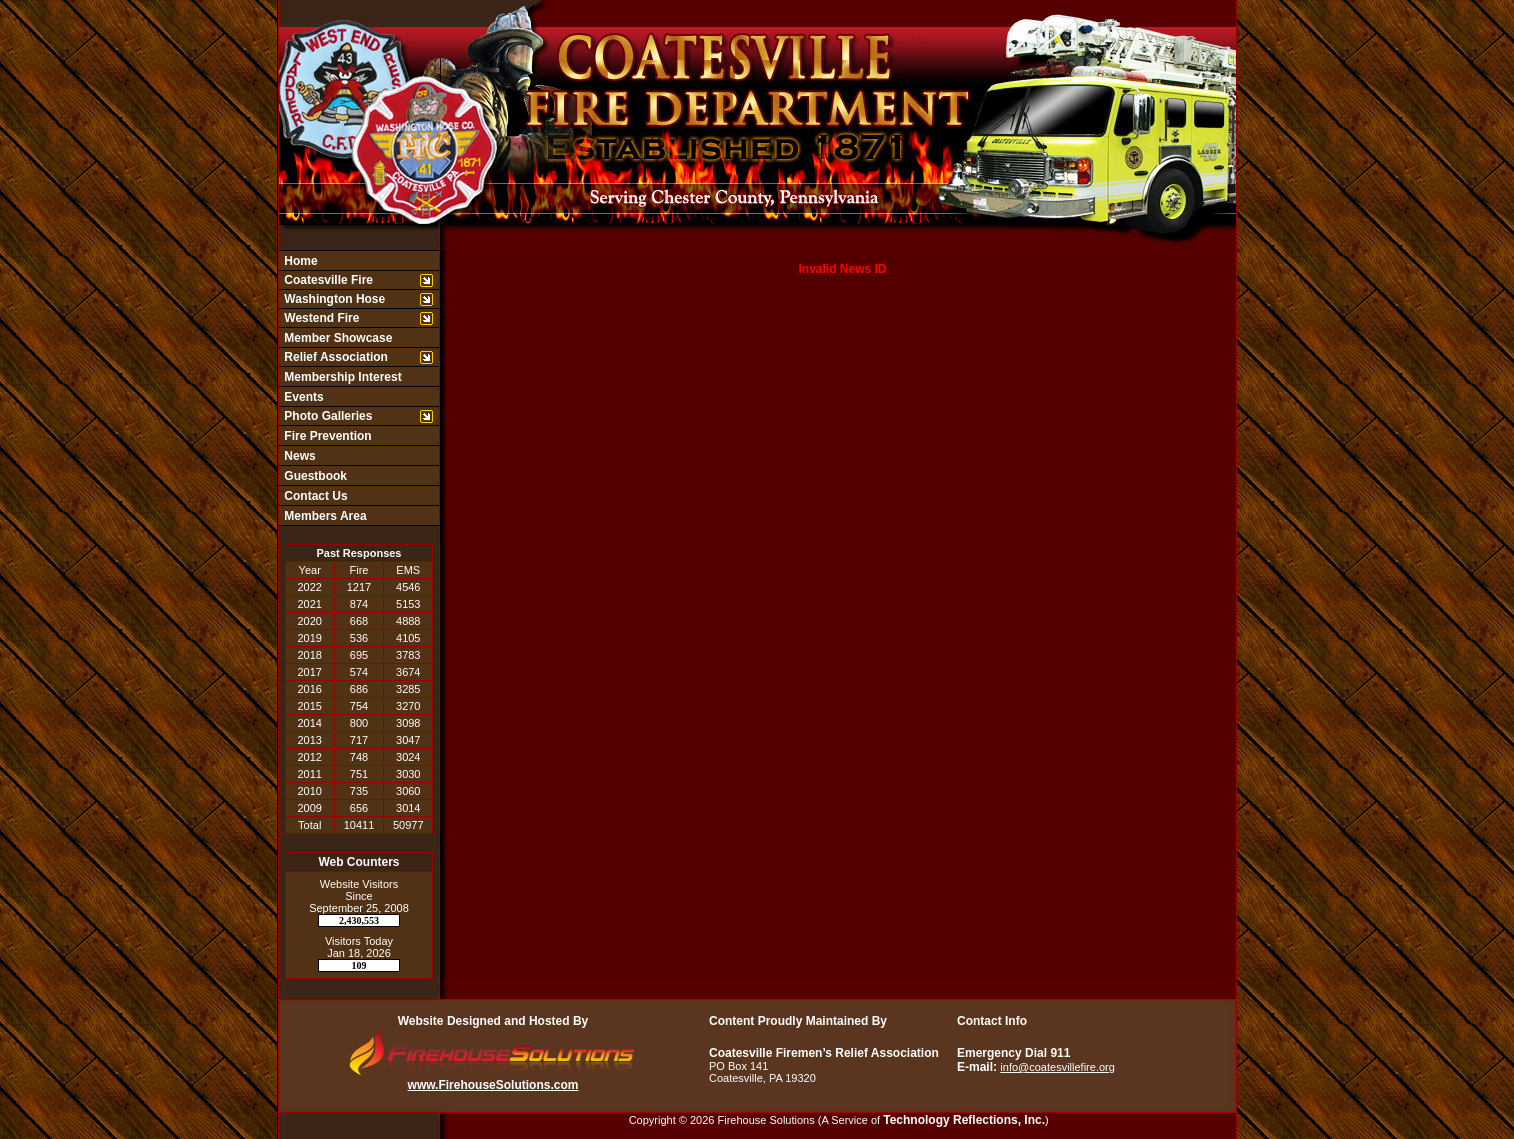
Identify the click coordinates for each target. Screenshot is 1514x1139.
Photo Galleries (326, 416)
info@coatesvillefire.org (1057, 1067)
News (298, 456)
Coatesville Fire (327, 280)
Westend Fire (320, 318)
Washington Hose (333, 299)
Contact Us (314, 496)
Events (302, 397)
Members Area (324, 516)
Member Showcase (336, 338)
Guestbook (314, 476)
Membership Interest (341, 377)
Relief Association (334, 357)
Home (299, 261)
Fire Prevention (326, 436)
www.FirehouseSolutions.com (493, 1085)
